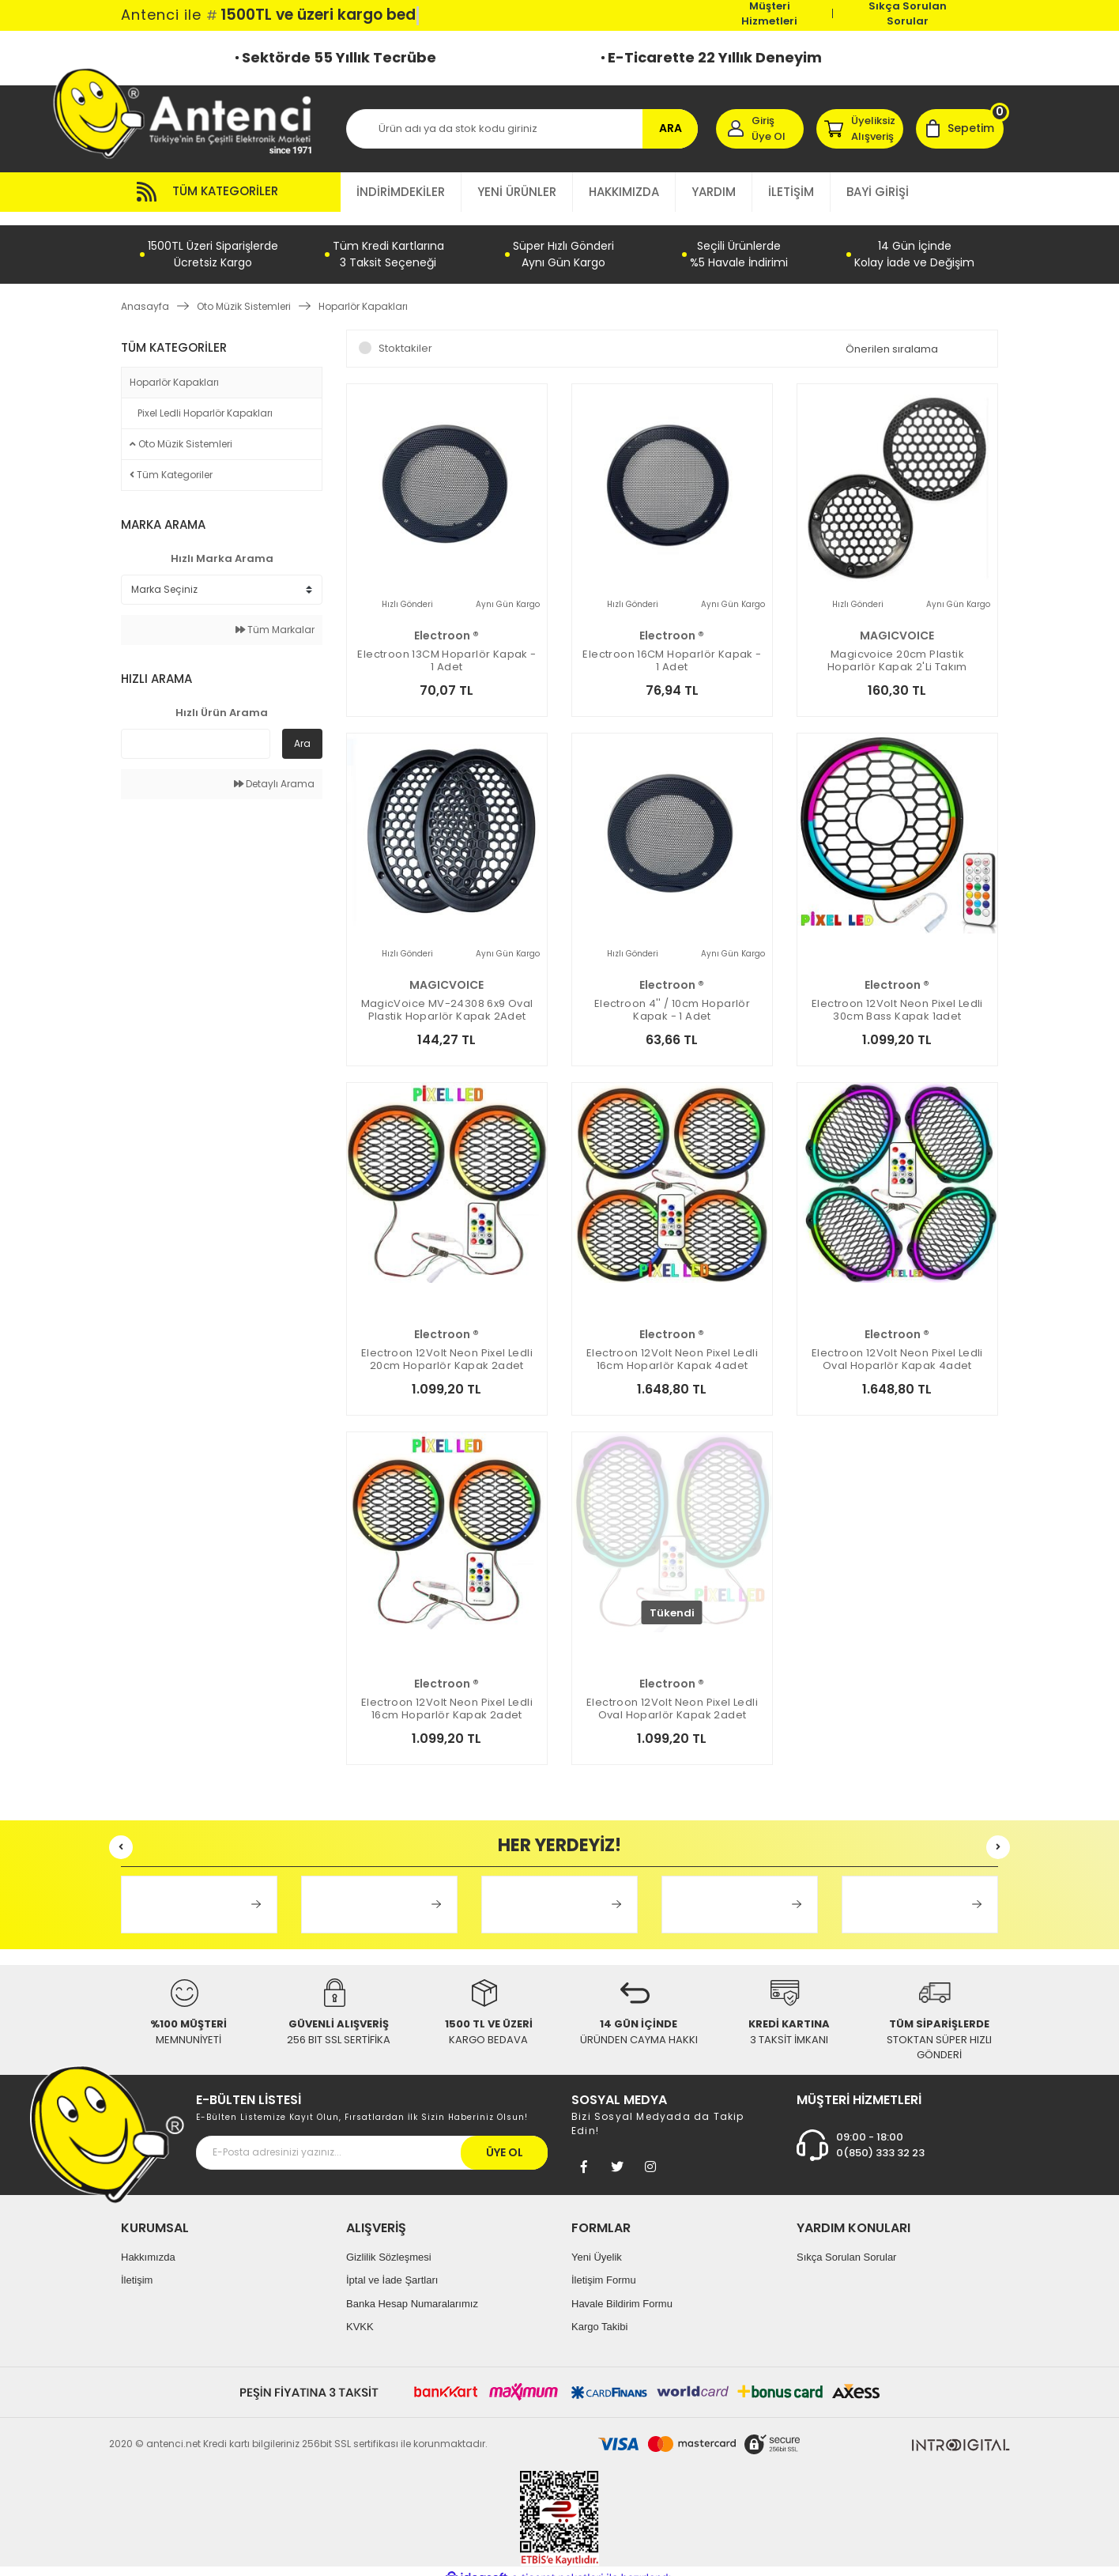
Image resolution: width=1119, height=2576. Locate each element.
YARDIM (713, 191)
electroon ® (446, 622)
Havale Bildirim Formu (622, 2289)
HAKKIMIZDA (624, 191)
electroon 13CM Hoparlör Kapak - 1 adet (446, 647)
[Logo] (190, 112)
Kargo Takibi (599, 2313)
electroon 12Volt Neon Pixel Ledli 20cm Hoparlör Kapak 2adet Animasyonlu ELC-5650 (447, 1346)
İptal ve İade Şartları (392, 2266)
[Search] (522, 129)
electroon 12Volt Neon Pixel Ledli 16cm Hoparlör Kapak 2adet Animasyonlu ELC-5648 (447, 1695)
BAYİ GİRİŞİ (877, 191)
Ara (302, 730)
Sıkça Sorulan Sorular (907, 13)
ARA (670, 128)
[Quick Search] (195, 730)
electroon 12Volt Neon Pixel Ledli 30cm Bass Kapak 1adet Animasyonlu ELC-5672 (897, 996)
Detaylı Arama (274, 770)
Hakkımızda (148, 2243)
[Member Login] (760, 129)
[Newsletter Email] (372, 2138)
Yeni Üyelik (596, 2243)
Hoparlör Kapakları (363, 293)
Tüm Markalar (275, 616)
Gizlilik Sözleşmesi (388, 2243)
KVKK (360, 2313)
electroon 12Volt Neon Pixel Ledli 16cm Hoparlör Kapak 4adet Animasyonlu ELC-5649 (672, 1346)
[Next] (998, 1834)
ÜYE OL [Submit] (504, 2138)
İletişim (137, 2266)
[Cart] (960, 129)
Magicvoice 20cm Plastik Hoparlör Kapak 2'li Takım (897, 647)
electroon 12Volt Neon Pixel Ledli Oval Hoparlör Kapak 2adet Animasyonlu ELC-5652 (672, 1695)
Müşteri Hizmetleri (769, 13)
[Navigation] (231, 192)
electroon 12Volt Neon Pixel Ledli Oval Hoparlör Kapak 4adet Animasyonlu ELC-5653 (897, 1346)
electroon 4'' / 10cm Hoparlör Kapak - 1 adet (672, 996)
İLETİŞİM (791, 191)
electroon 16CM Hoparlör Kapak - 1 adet (671, 647)
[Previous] (121, 1834)
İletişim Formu (603, 2266)
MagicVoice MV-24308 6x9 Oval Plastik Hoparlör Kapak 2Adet (447, 996)
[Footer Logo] (107, 2120)
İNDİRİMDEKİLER (400, 191)
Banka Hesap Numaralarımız (412, 2289)
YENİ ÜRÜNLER (516, 191)
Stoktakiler (405, 334)
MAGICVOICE (897, 622)
